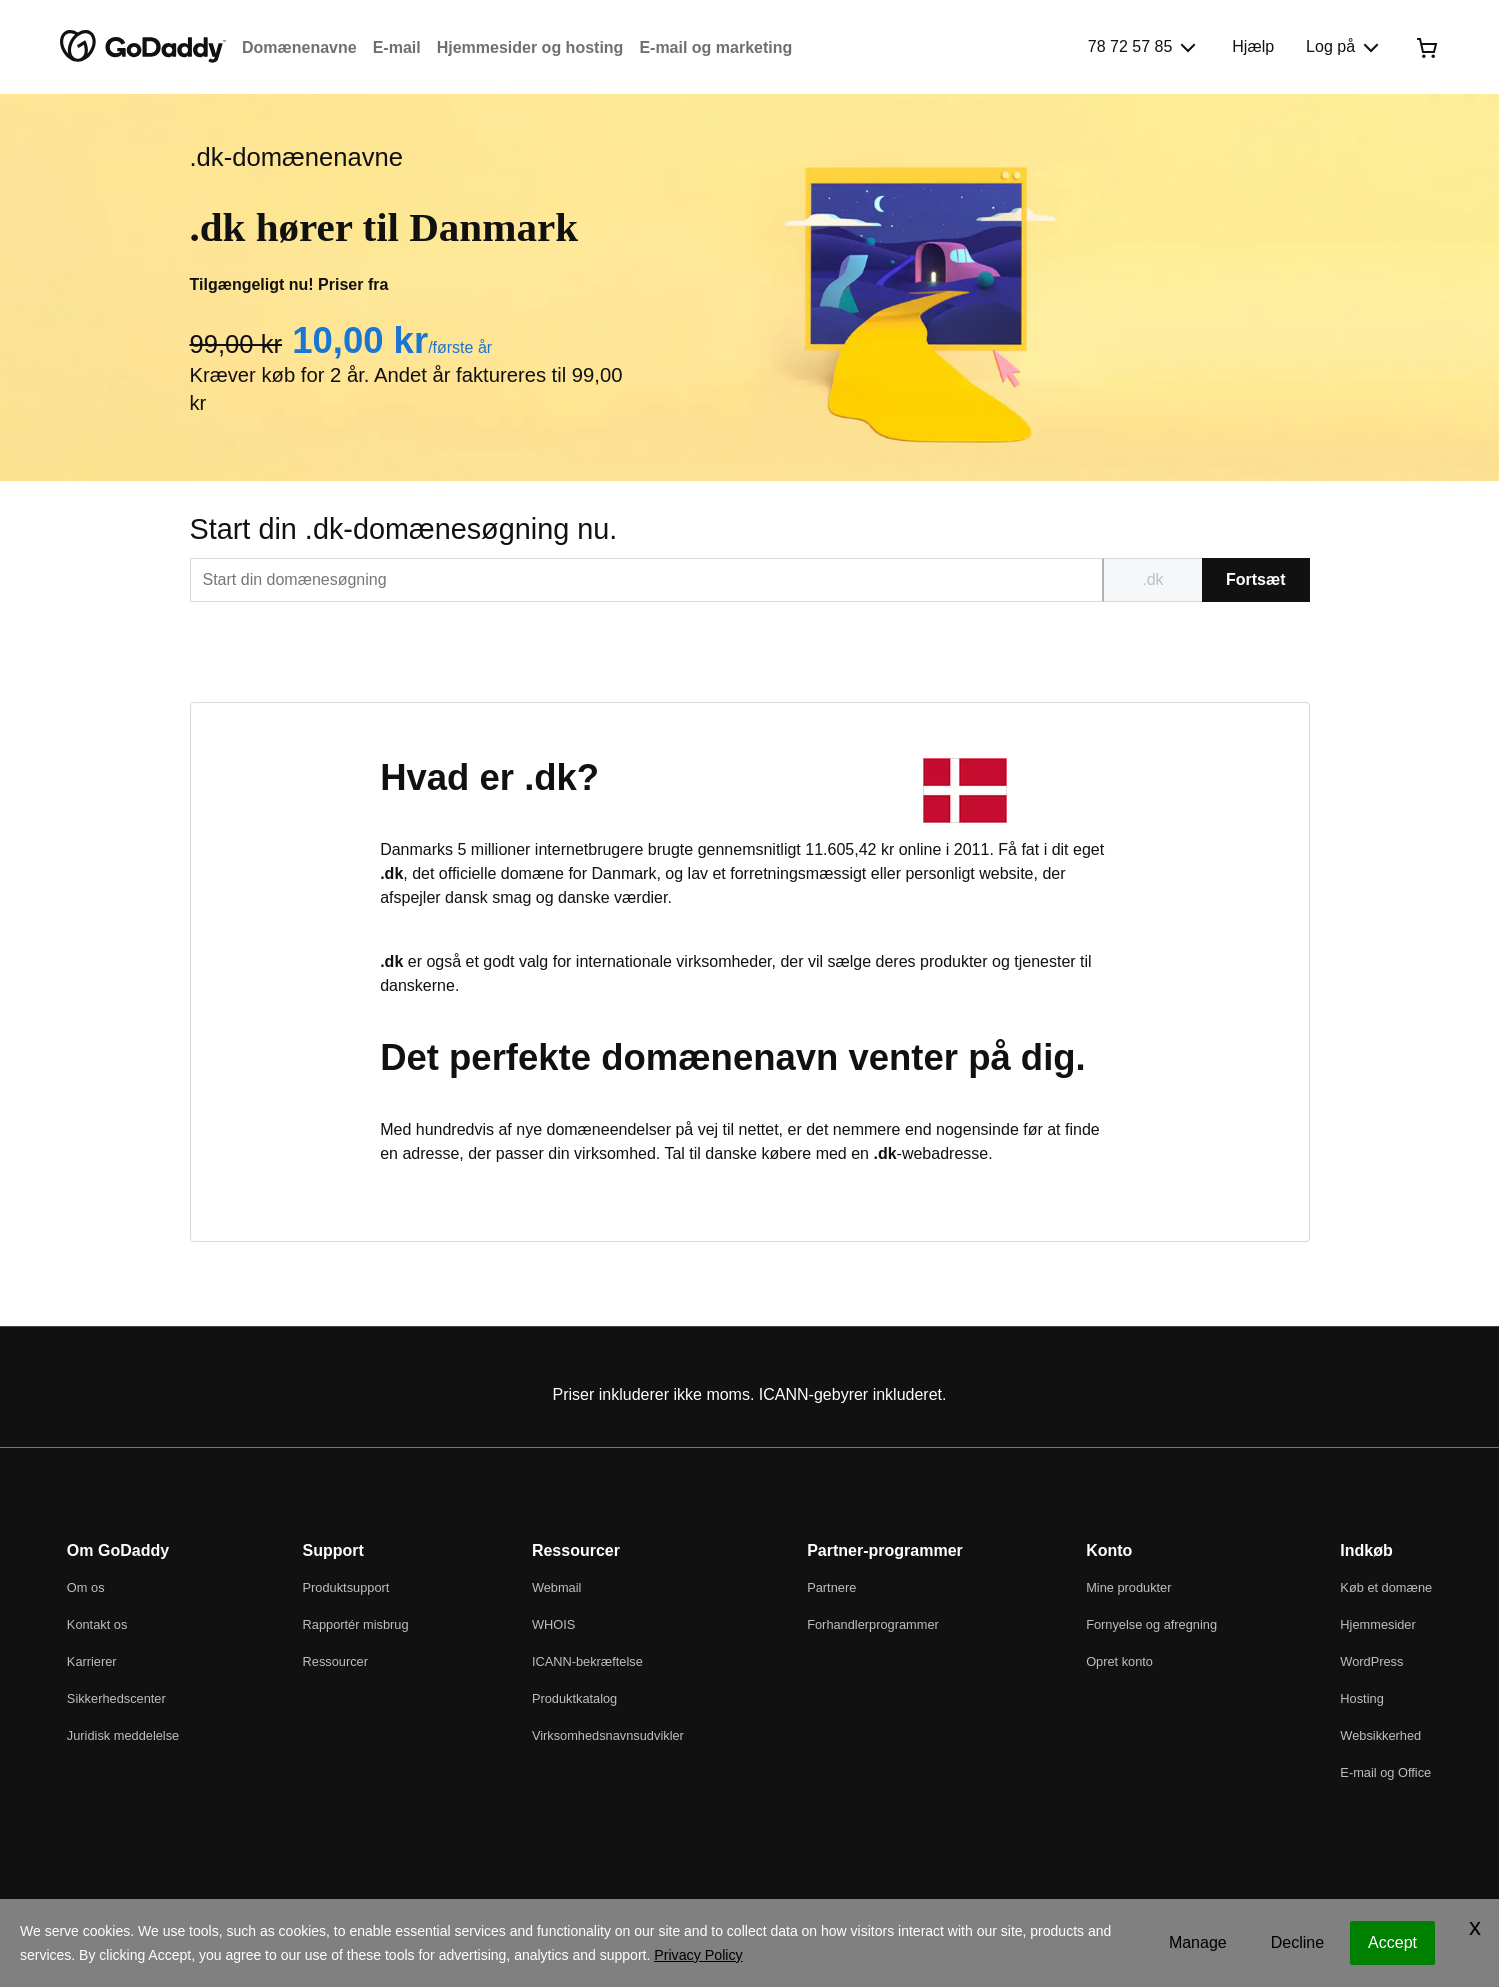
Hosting (1361, 1698)
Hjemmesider (1377, 1624)
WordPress (1371, 1661)
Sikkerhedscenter (116, 1698)
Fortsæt (1256, 579)
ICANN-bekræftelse (587, 1661)
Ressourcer (335, 1661)
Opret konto (1119, 1661)
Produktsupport (346, 1587)
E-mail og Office (1385, 1772)
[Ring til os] (1144, 47)
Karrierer (92, 1661)
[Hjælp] (1253, 47)
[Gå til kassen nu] (1427, 47)
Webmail (557, 1587)
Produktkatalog (574, 1698)
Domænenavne (299, 47)
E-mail (397, 47)
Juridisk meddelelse (123, 1735)
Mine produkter (1128, 1587)
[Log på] (1344, 47)
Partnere (831, 1587)
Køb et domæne (1386, 1587)
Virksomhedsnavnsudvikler (608, 1735)
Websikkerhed (1380, 1735)
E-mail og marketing (715, 47)
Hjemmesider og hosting (530, 47)
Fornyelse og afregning (1151, 1624)
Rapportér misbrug (356, 1624)
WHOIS (553, 1624)
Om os (86, 1587)
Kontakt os (97, 1624)
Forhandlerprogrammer (873, 1624)
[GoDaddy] (143, 47)
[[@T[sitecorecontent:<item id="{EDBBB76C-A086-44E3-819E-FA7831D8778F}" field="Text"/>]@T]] (646, 580)
